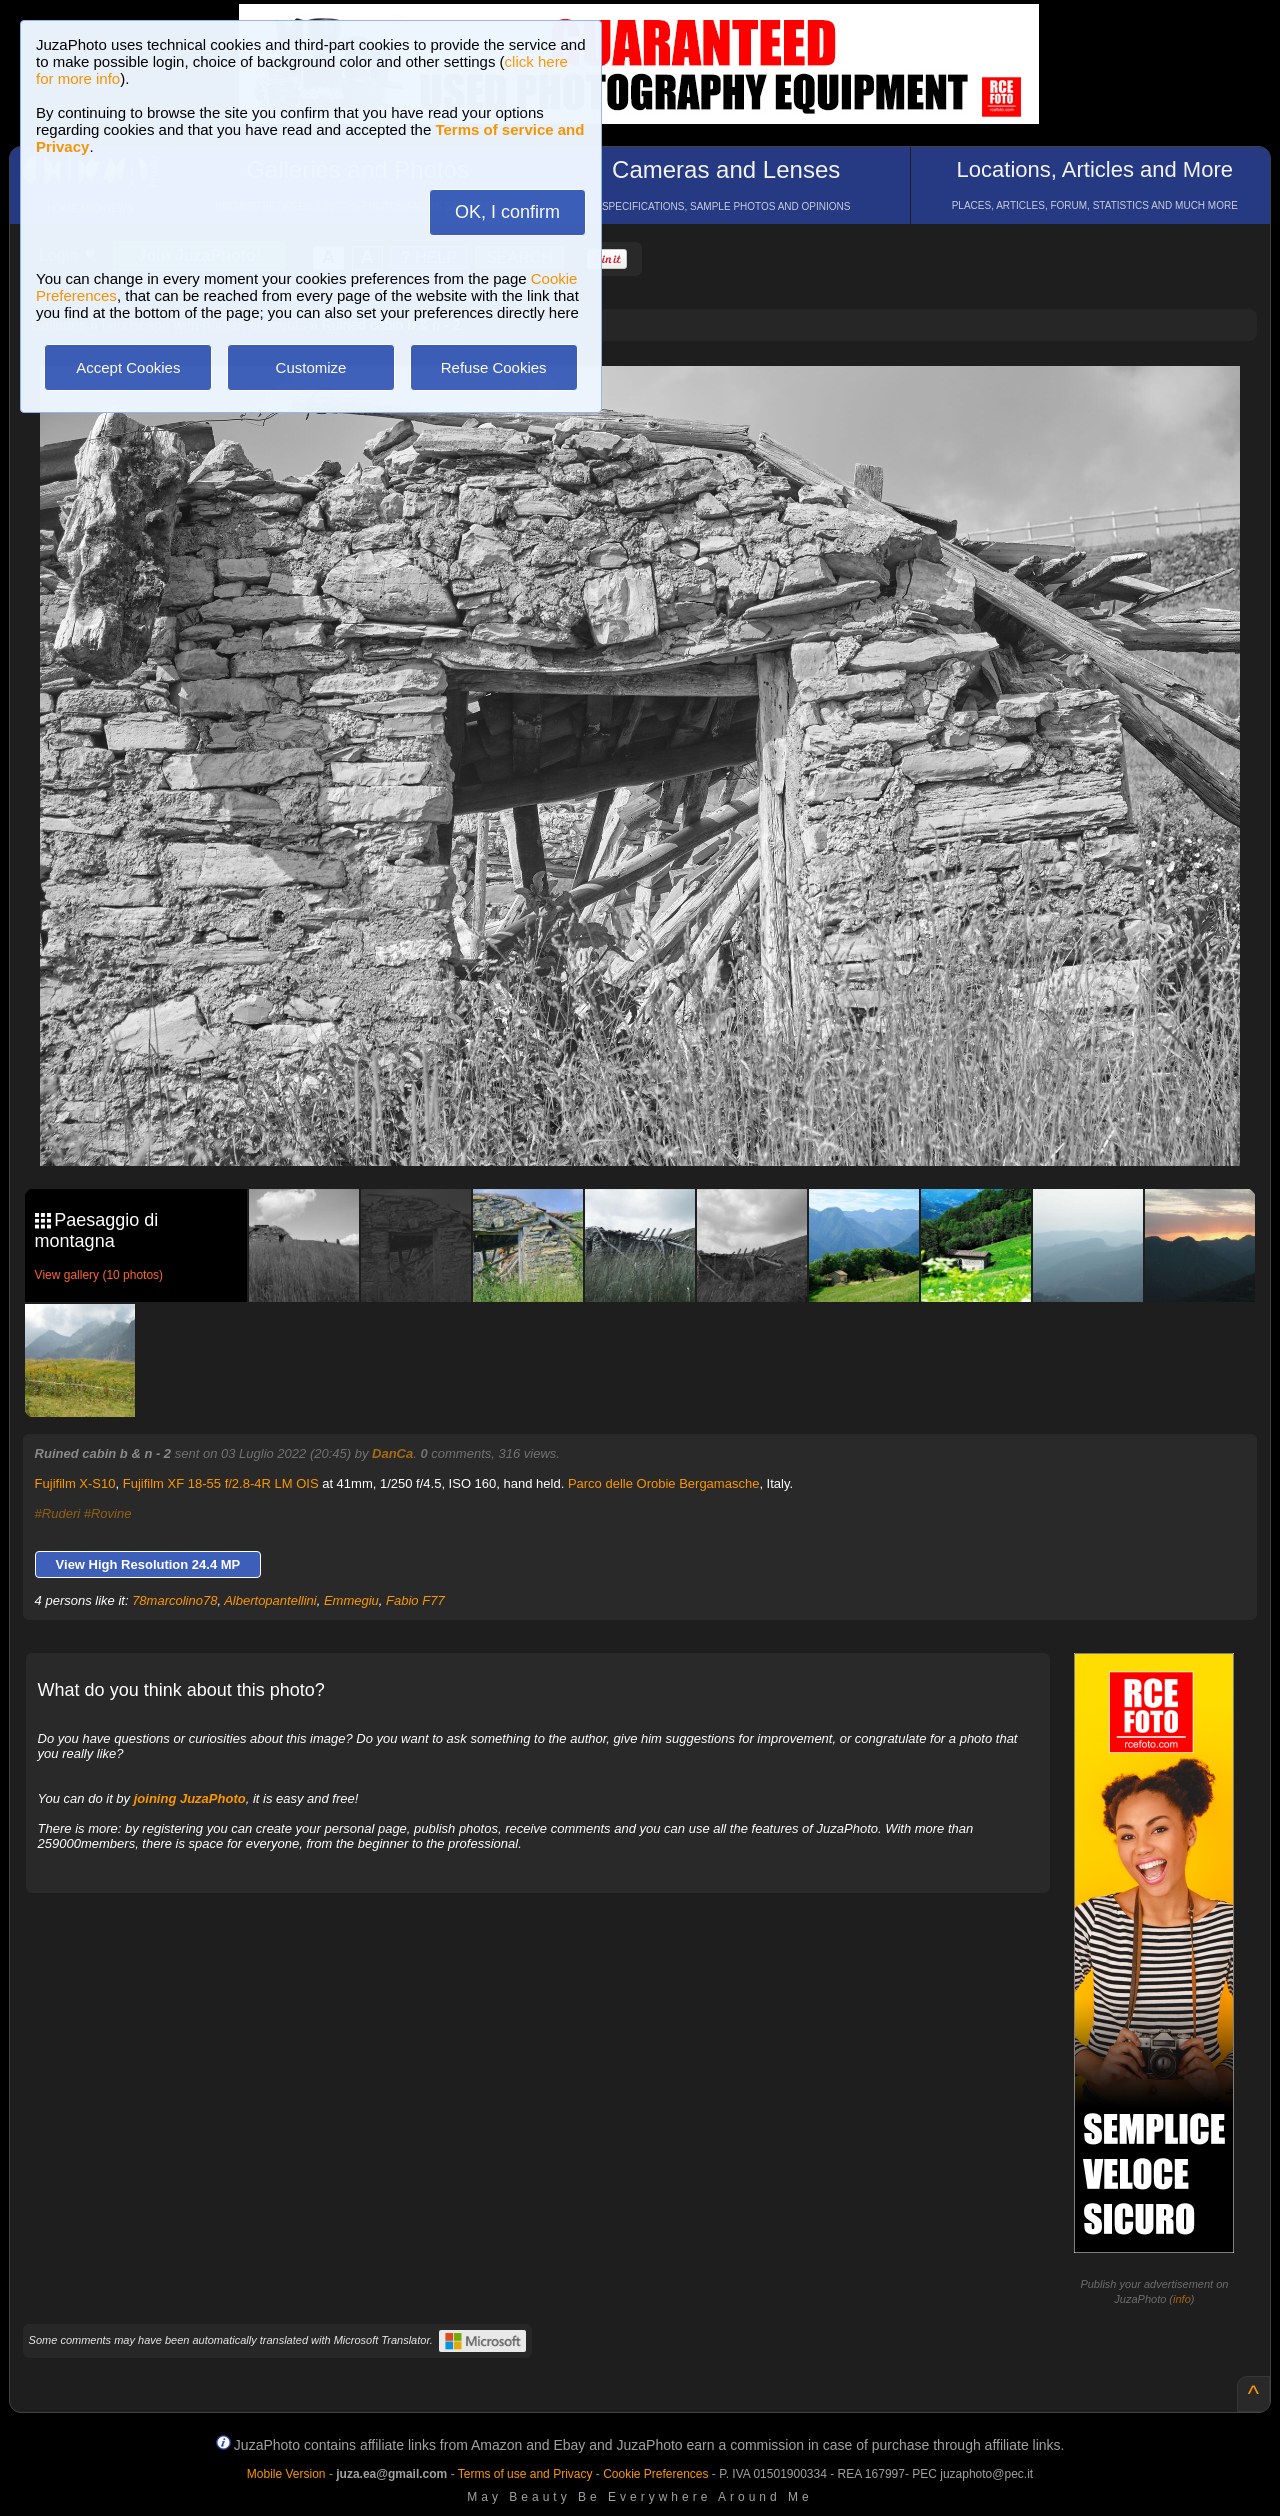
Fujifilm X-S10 (75, 1483)
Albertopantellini (270, 1600)
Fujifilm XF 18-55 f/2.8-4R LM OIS (221, 1483)
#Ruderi (58, 1513)
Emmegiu (351, 1600)
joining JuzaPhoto (190, 1798)
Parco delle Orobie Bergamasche (664, 1483)
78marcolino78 (174, 1600)
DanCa (392, 1453)
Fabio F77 (415, 1600)
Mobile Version (286, 2474)
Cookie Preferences (655, 2474)
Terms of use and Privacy (525, 2474)
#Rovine (108, 1513)
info (1182, 2299)
